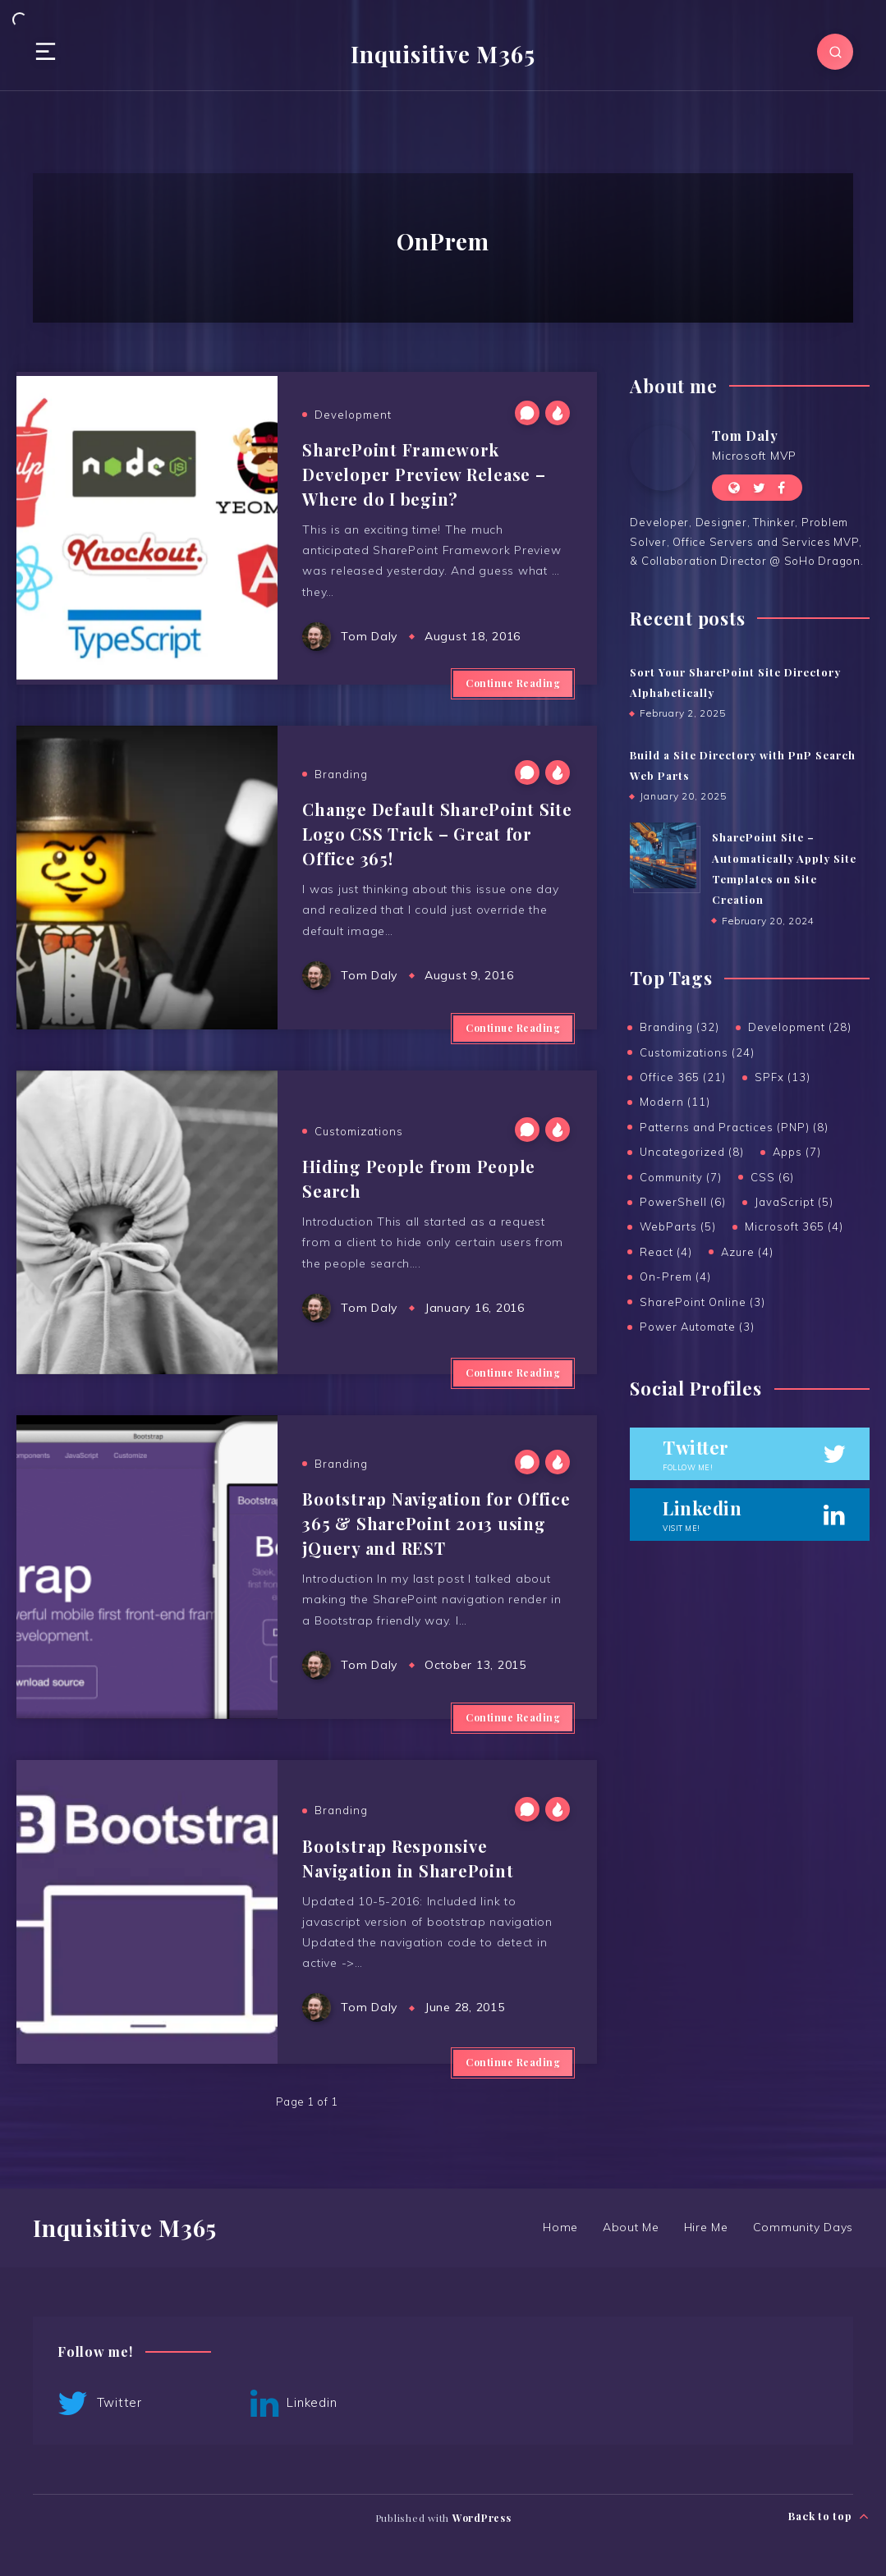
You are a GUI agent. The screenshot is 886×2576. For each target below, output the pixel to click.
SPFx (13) (782, 1077)
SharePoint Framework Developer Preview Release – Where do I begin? (423, 474)
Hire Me (706, 2227)
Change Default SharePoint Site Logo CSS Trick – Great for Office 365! (437, 833)
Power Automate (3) (697, 1326)
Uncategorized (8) (692, 1151)
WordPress (482, 2517)
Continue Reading (513, 683)
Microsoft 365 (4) (794, 1226)
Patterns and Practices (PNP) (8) (734, 1127)
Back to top (829, 2516)
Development (353, 414)
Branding (341, 774)
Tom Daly (745, 435)
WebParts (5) (678, 1226)
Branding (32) (679, 1027)
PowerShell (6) (683, 1201)
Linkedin (293, 2403)
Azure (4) (747, 1251)
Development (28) (800, 1027)
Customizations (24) (697, 1052)
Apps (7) (797, 1151)
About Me (631, 2227)
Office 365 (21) (683, 1077)
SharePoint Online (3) (702, 1302)
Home (560, 2227)
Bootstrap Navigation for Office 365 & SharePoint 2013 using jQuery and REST (436, 1523)
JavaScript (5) (794, 1201)
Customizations (358, 1131)
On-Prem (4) (675, 1276)
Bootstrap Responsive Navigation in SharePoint (407, 1858)
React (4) (666, 1251)
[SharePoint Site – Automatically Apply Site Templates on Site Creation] (662, 855)
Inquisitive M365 (443, 54)
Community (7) (681, 1177)
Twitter (99, 2403)
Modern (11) (675, 1101)
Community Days (803, 2227)
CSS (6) (772, 1177)
